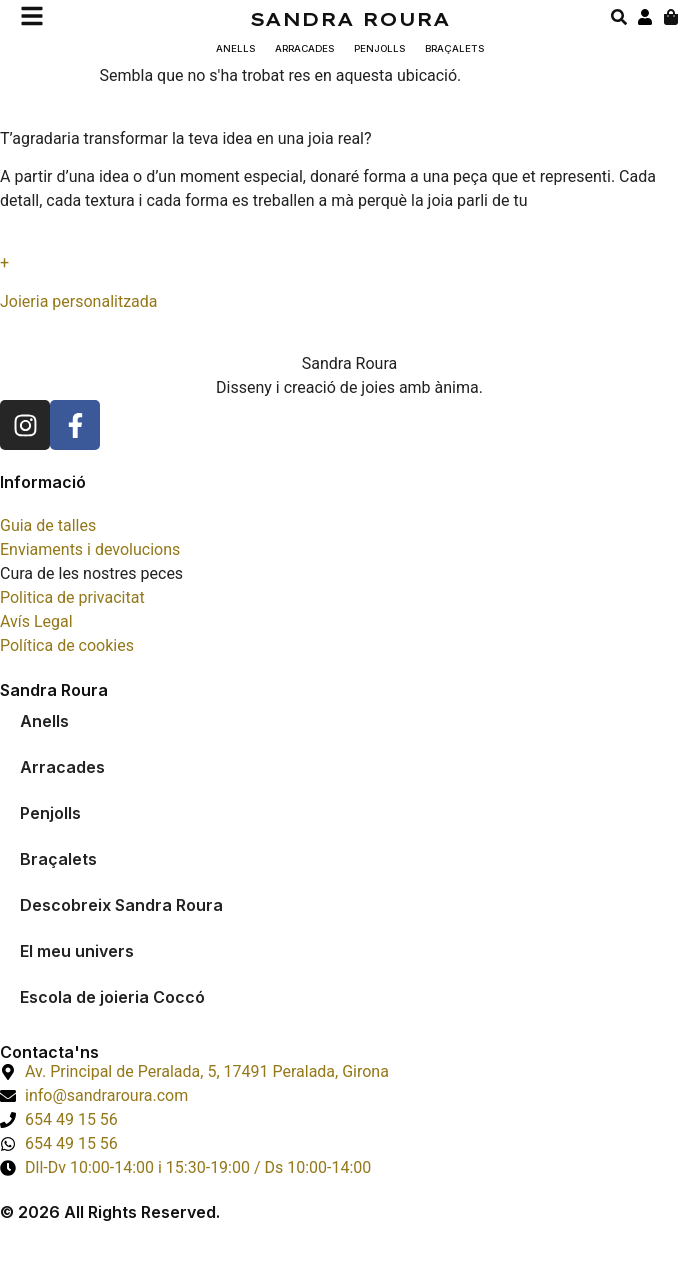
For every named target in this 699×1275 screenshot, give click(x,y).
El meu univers (77, 951)
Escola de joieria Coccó (112, 997)
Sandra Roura (350, 19)
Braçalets (454, 48)
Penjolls (379, 48)
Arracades (304, 48)
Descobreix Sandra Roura (121, 905)
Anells (235, 48)
